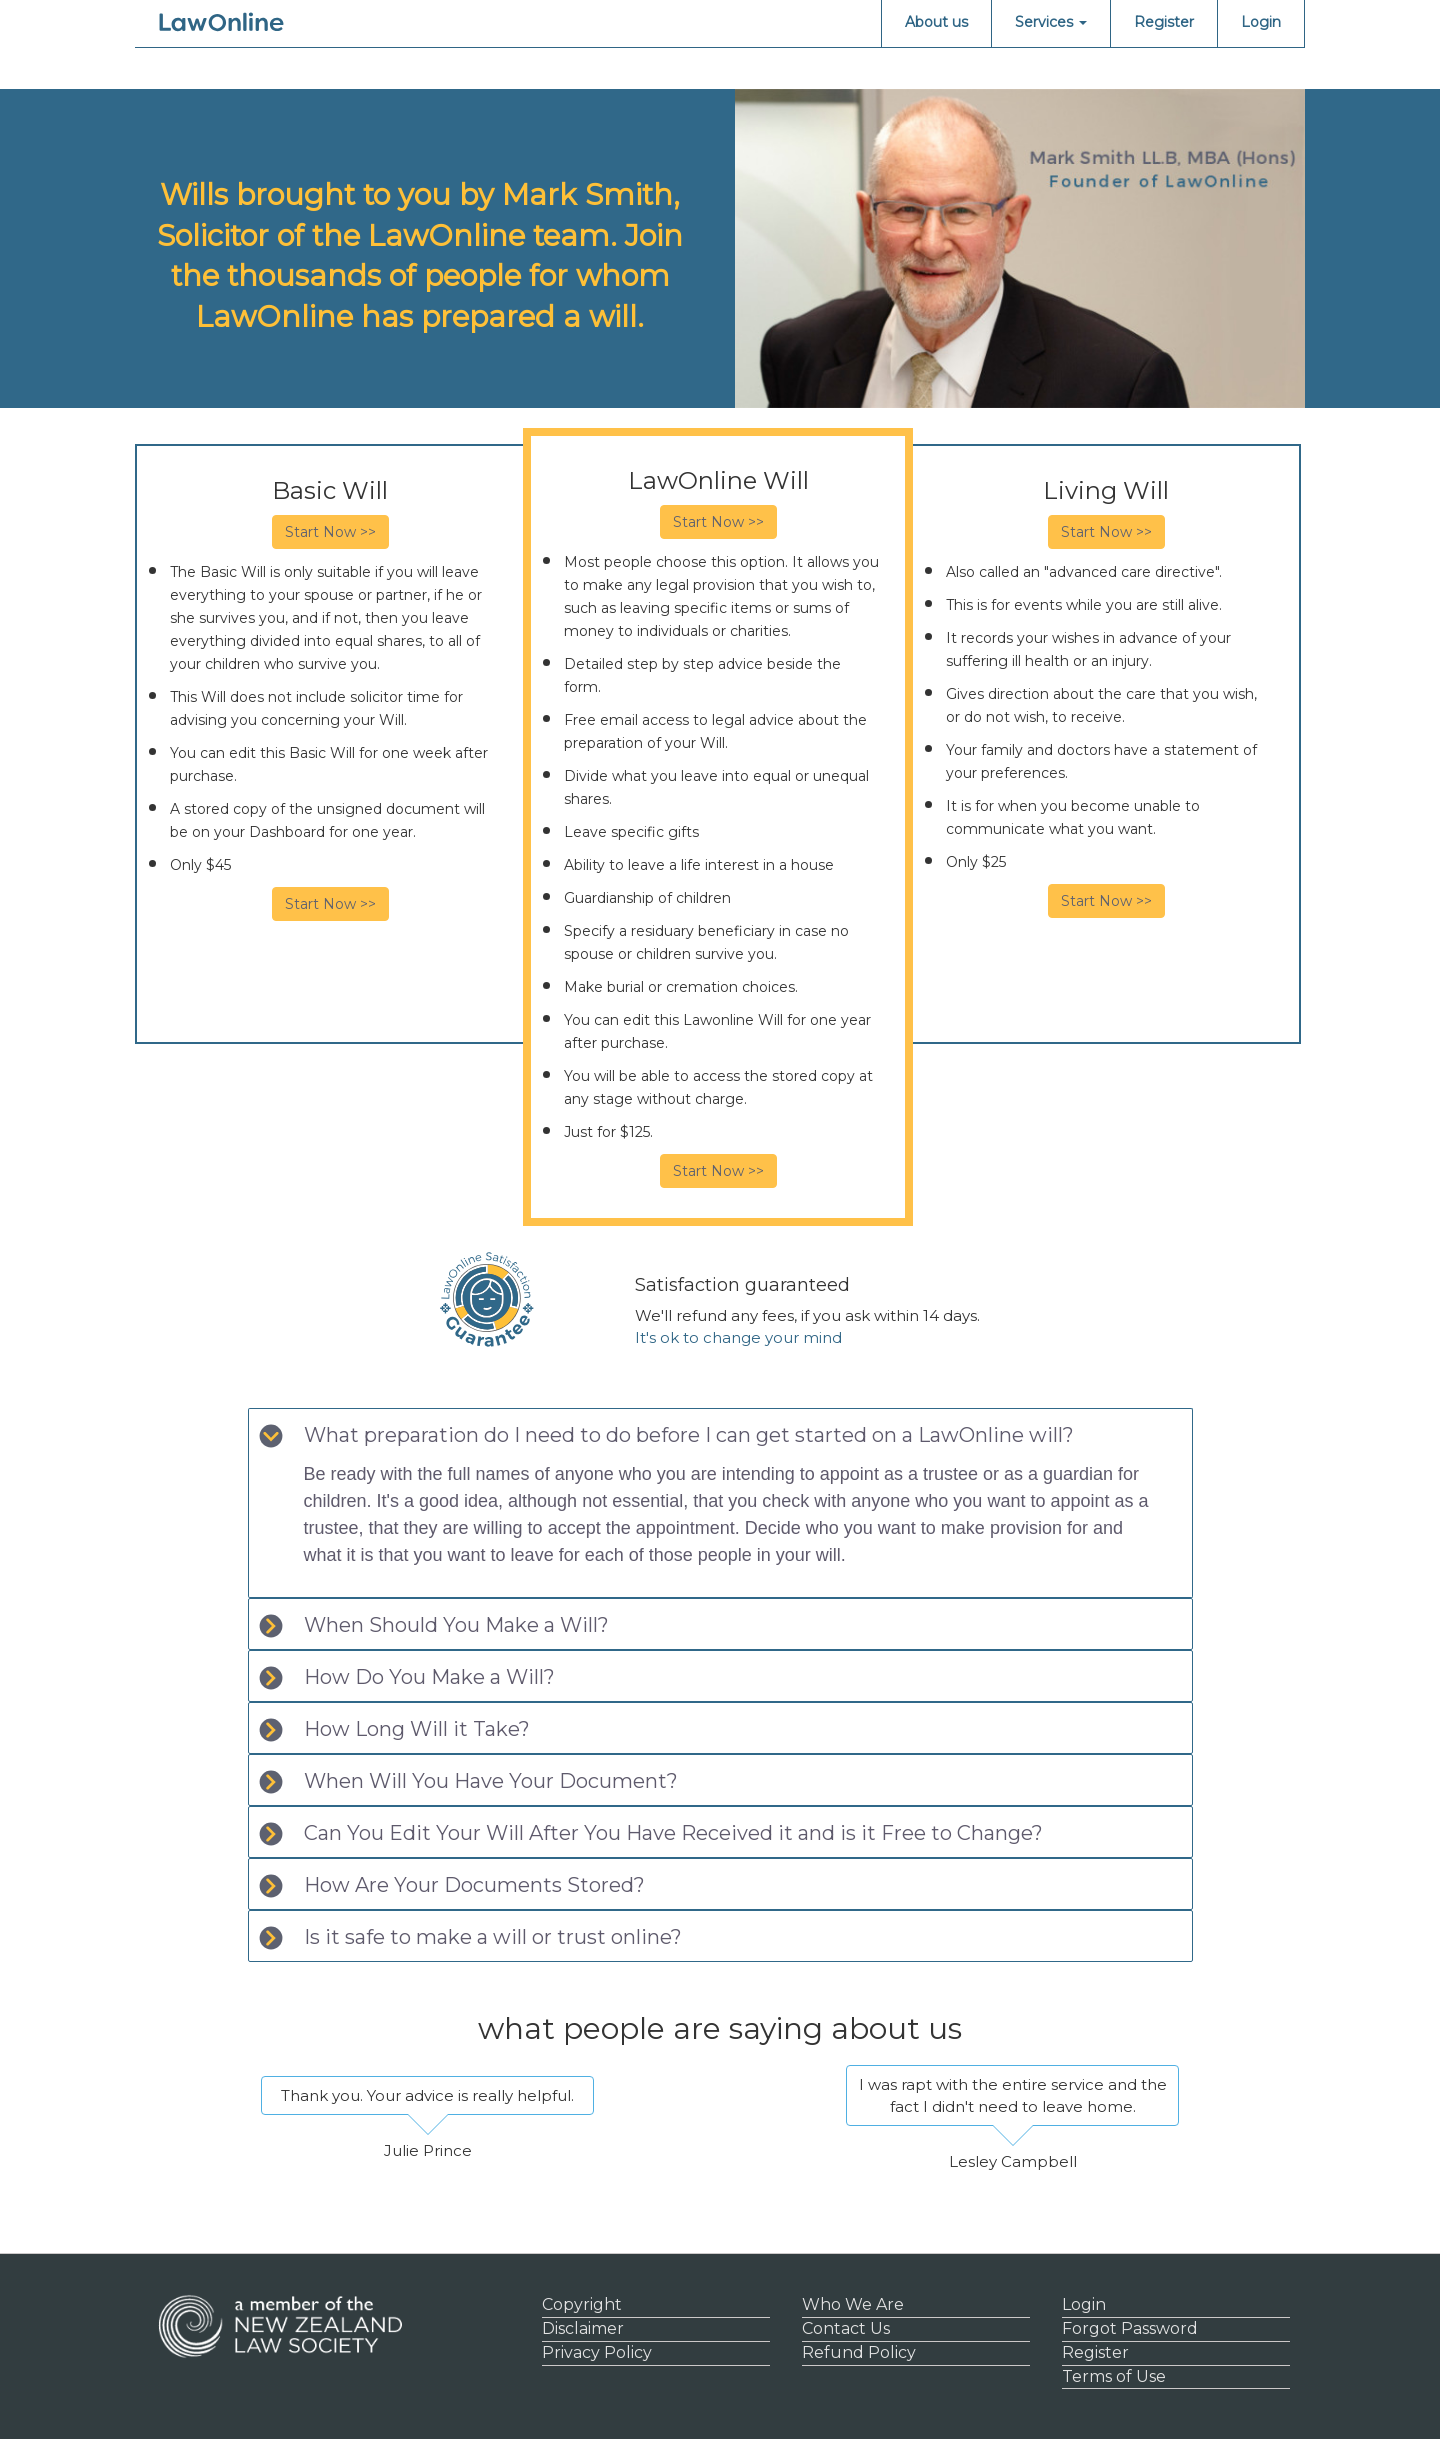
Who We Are (853, 2304)
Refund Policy (859, 2352)
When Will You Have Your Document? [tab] (468, 1781)
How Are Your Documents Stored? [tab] (452, 1885)
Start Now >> (330, 532)
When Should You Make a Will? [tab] (434, 1625)
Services (1051, 22)
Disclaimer (583, 2328)
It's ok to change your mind (738, 1337)
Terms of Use (1114, 2376)
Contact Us (846, 2328)
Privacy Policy (597, 2352)
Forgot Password (1130, 2328)
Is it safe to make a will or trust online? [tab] (470, 1937)
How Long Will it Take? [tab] (394, 1729)
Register (1164, 22)
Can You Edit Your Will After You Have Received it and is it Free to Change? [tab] (651, 1833)
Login (1261, 22)
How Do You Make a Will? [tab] (407, 1677)
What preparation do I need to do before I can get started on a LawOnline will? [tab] (666, 1435)
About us (936, 22)
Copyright (582, 2304)
